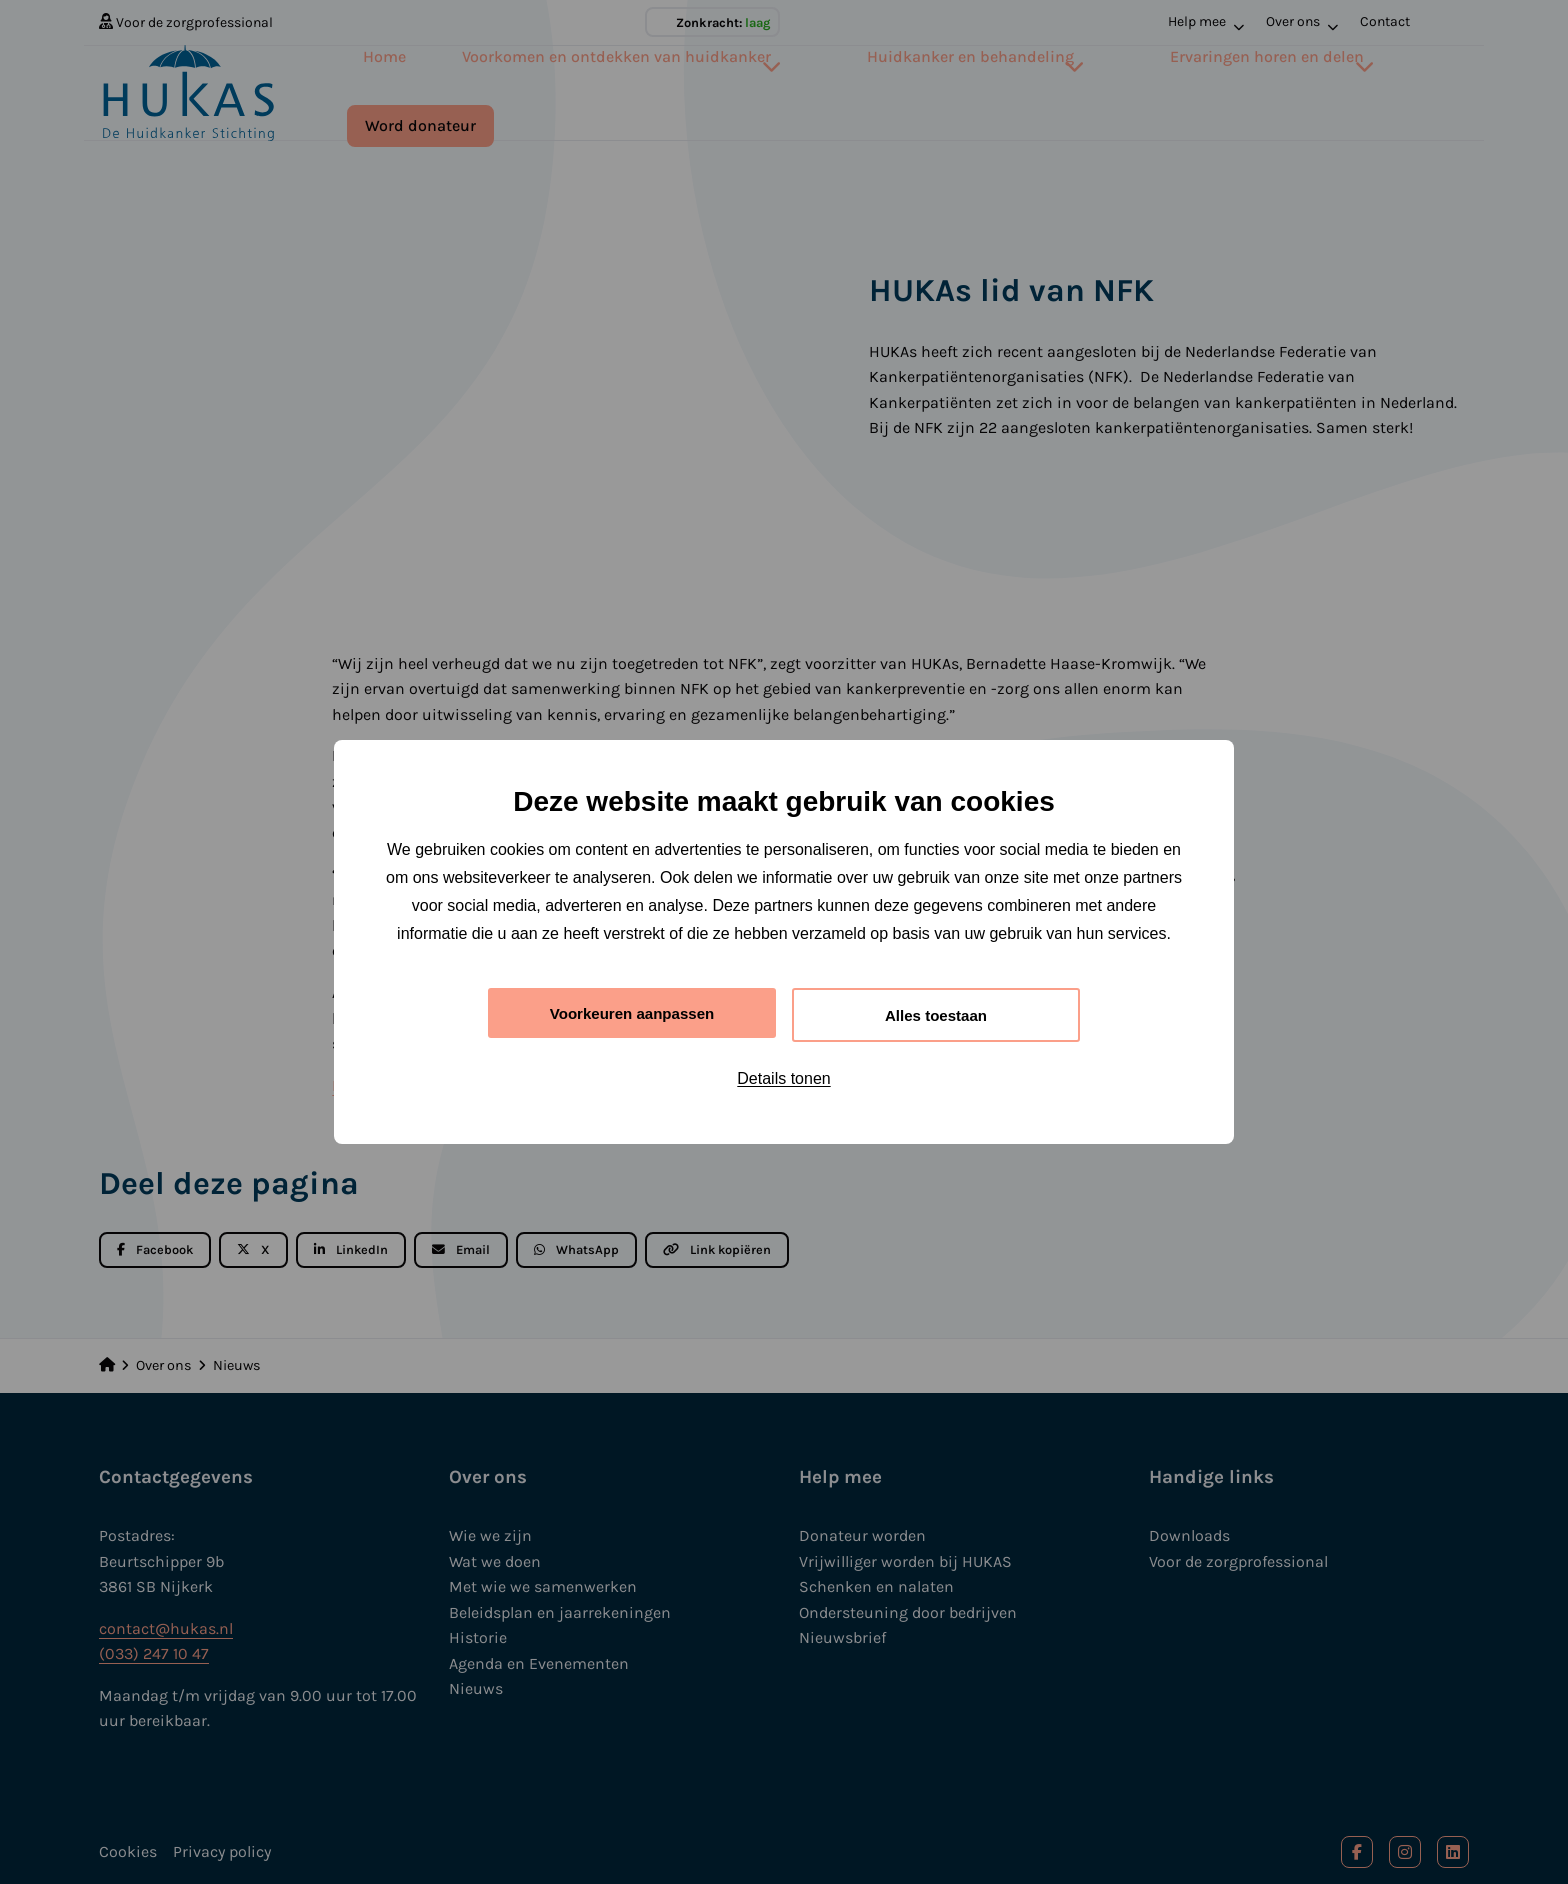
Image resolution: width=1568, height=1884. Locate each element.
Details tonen (783, 1080)
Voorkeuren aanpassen (632, 1012)
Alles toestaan (936, 1014)
